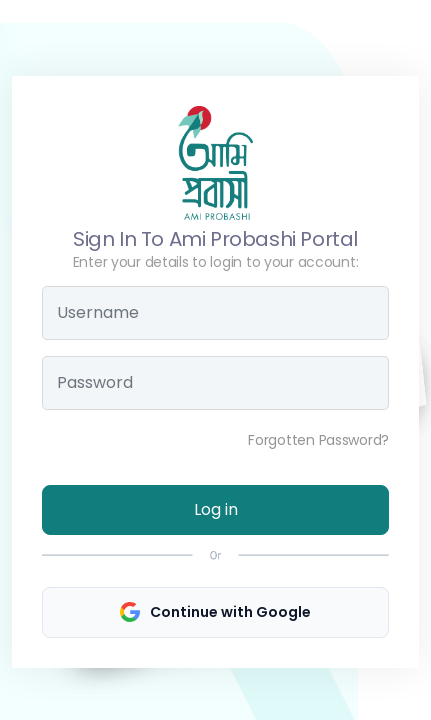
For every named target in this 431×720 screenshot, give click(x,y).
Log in (216, 509)
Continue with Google (215, 612)
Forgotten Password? (318, 440)
